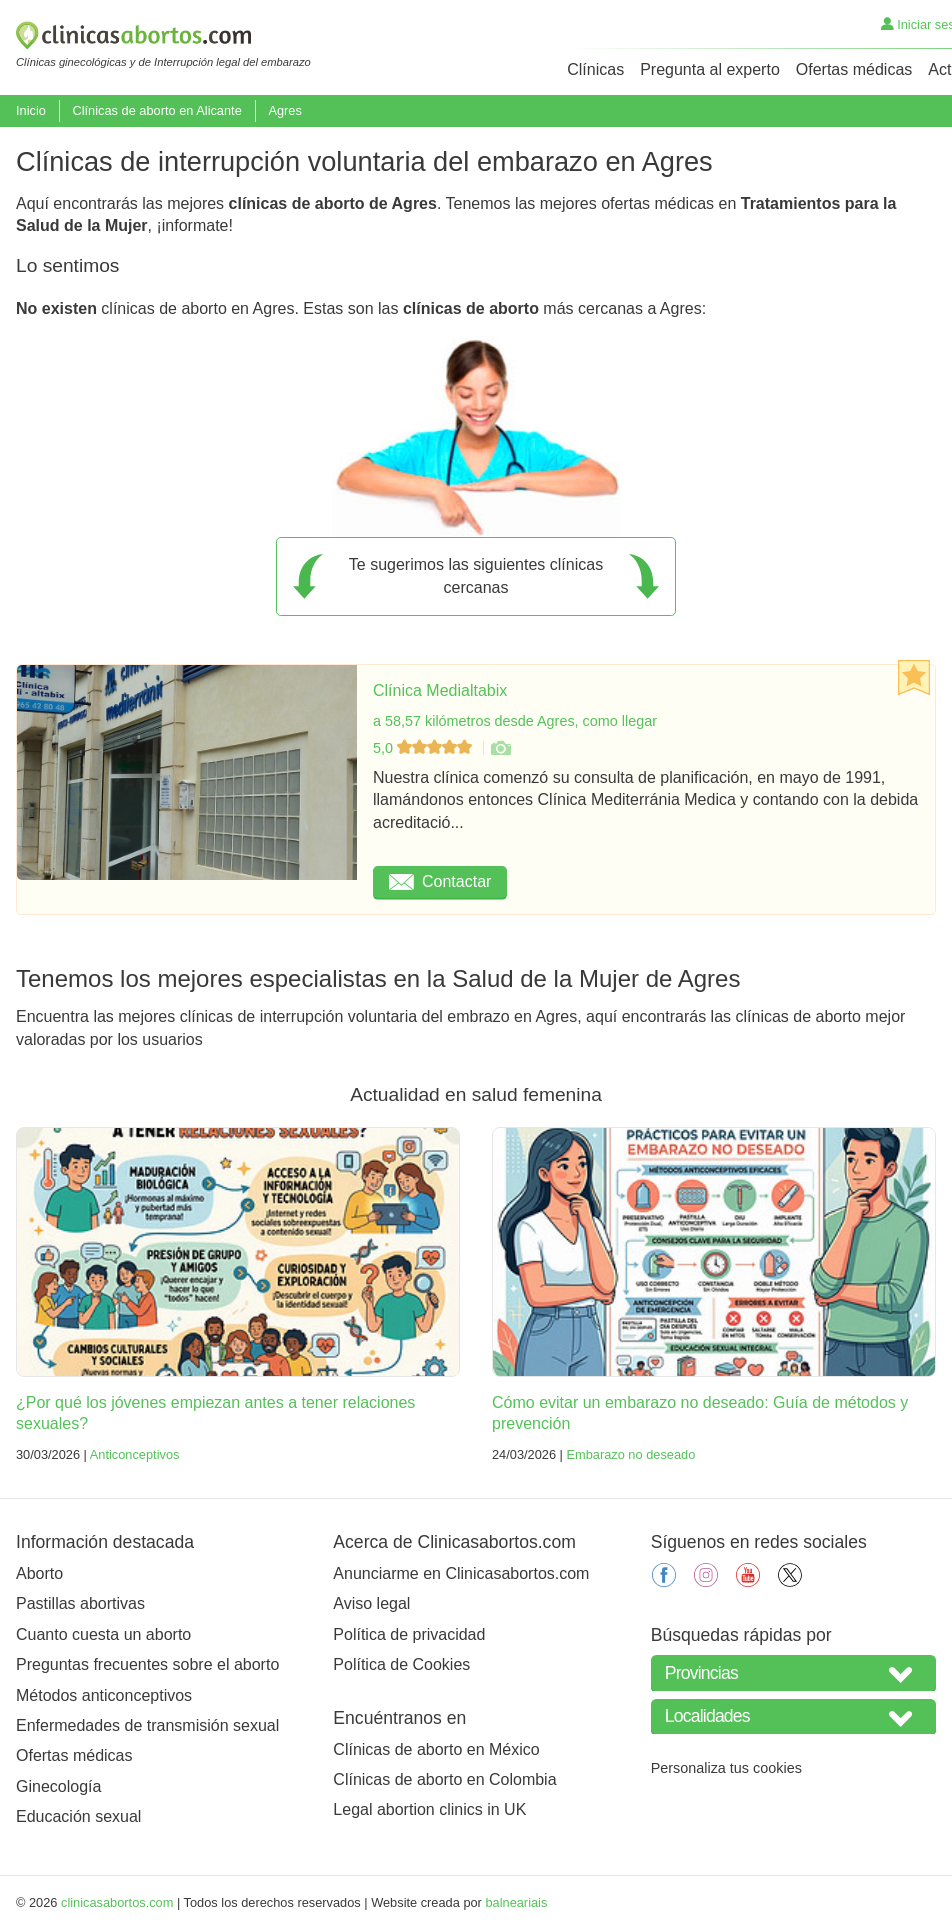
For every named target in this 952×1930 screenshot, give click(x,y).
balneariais (516, 1902)
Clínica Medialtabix (440, 690)
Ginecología (58, 1786)
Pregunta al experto (710, 69)
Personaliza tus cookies (726, 1768)
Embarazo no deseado (630, 1454)
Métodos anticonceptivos (104, 1695)
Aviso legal (371, 1603)
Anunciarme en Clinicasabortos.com (461, 1573)
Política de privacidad (409, 1634)
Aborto (39, 1573)
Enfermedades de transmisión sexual (147, 1725)
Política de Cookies (401, 1664)
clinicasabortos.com (117, 1902)
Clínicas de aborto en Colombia (444, 1779)
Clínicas (595, 69)
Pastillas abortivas (80, 1603)
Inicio (31, 110)
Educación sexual (78, 1816)
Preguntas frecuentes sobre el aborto (147, 1664)
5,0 (424, 748)
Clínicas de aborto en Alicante (156, 110)
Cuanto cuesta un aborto (103, 1634)
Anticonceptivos (135, 1454)
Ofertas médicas (854, 69)
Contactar (440, 881)
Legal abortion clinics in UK (429, 1809)
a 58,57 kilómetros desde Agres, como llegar (515, 721)
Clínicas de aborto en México (436, 1749)
